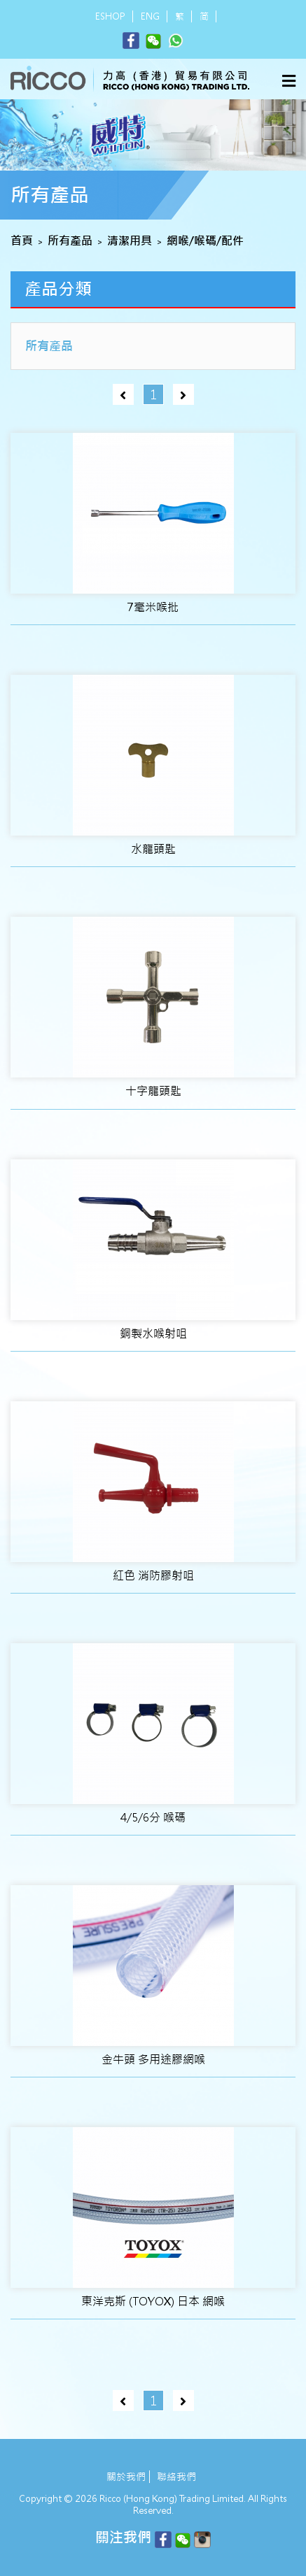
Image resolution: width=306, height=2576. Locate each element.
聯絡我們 (176, 2476)
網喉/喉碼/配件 (205, 241)
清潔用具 (129, 241)
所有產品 (70, 241)
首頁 (22, 241)
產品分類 (58, 289)
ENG (150, 16)
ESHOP (110, 16)
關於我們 (126, 2476)
